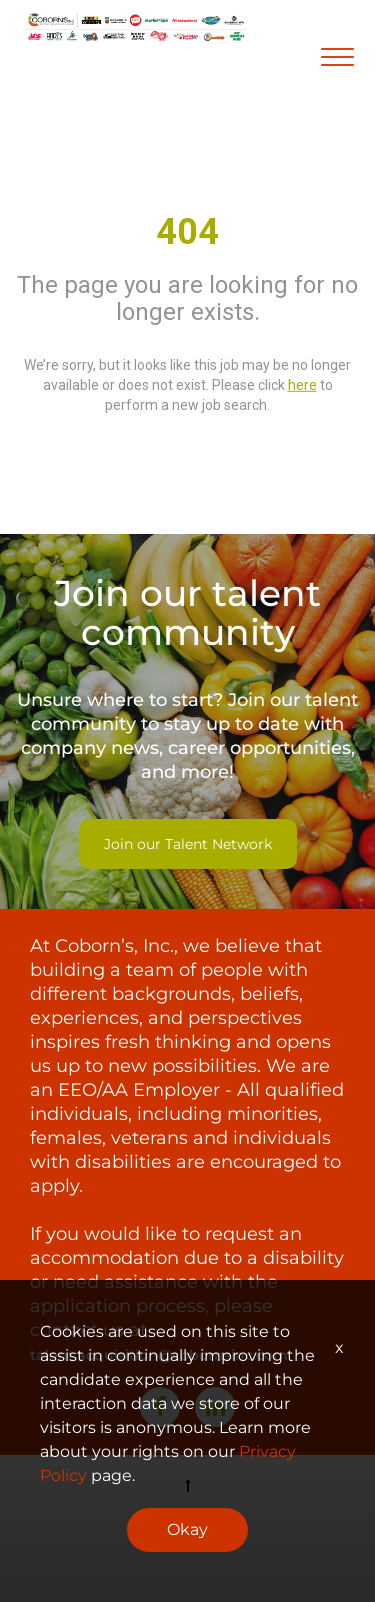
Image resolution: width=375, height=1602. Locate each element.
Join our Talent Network (188, 844)
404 (187, 232)
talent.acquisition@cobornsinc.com (159, 1355)
